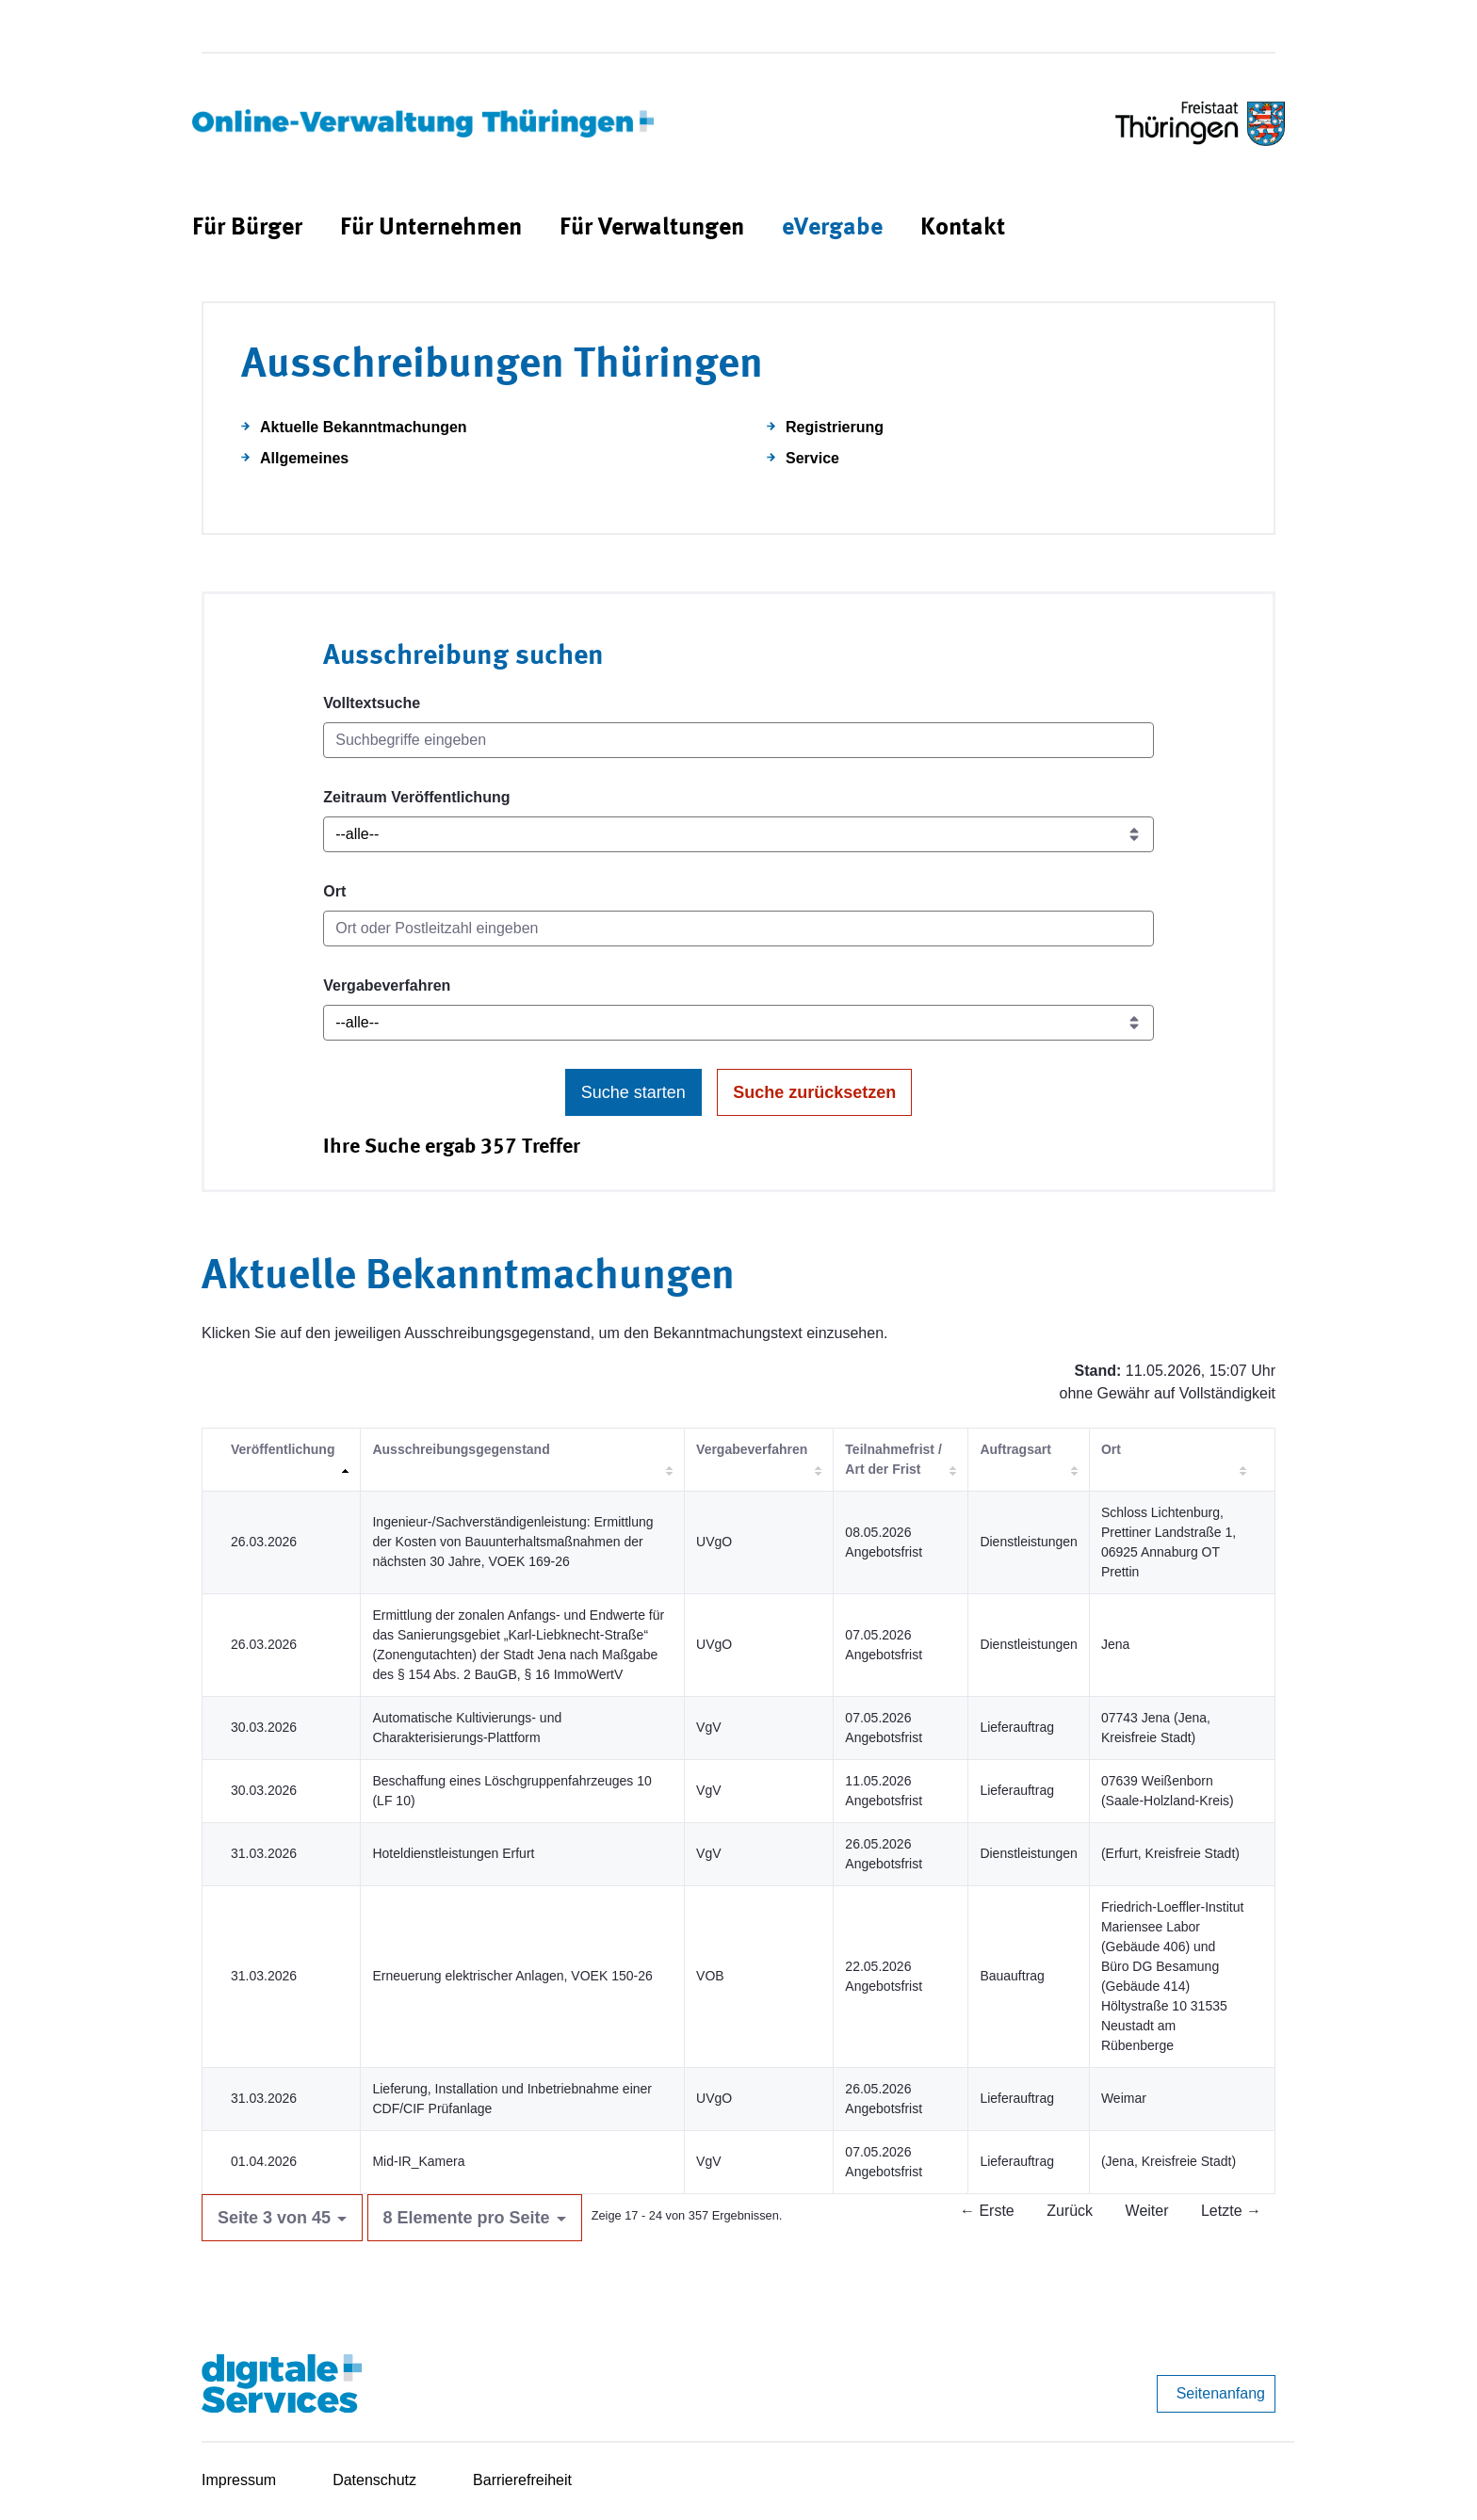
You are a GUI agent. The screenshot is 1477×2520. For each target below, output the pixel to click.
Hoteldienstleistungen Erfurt (453, 1853)
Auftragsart (1015, 1449)
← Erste (987, 2211)
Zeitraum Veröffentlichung (416, 797)
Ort (334, 891)
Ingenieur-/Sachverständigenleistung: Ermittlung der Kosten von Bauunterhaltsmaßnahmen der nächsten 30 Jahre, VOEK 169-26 (512, 1541)
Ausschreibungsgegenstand (460, 1449)
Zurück (1070, 2211)
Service (812, 458)
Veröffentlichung (282, 1449)
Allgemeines (304, 458)
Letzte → (1231, 2211)
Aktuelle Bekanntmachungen (363, 427)
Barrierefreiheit (522, 2480)
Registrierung (835, 427)
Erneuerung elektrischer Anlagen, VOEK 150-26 (512, 1975)
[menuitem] (247, 228)
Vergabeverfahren (386, 985)
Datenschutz (374, 2480)
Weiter (1147, 2211)
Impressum (239, 2480)
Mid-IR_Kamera (418, 2161)
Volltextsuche (371, 703)
